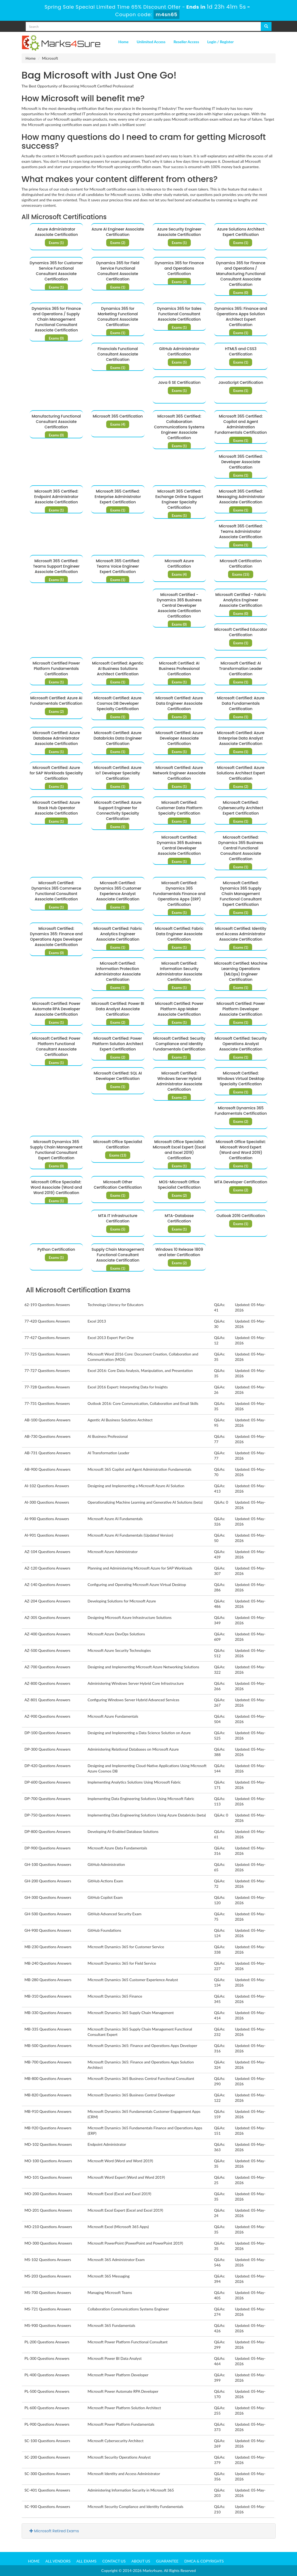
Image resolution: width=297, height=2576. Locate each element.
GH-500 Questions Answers (48, 1913)
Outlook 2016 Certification (240, 1215)
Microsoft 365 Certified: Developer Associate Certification (241, 462)
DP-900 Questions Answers (48, 1848)
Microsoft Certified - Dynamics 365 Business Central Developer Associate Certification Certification (179, 605)
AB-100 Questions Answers (48, 1420)
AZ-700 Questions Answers (48, 1667)
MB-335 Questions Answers (48, 2029)
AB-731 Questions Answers (48, 1452)
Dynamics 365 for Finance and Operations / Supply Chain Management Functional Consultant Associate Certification (56, 319)
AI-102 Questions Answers (47, 1485)
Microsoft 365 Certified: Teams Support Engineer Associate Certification (56, 566)
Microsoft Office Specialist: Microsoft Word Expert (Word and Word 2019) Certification (241, 1150)
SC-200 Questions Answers (47, 2457)
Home (123, 41)
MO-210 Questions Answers (48, 2226)
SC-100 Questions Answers (47, 2440)
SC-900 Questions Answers (47, 2506)
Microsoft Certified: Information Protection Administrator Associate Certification (118, 971)
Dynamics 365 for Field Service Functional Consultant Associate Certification (117, 271)
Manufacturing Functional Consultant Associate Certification (56, 421)
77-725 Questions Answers (47, 1354)
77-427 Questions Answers (47, 1337)
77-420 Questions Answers (47, 1321)
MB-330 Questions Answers (48, 2012)
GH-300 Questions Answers (48, 1897)
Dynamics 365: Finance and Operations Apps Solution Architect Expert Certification (240, 316)
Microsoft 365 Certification (118, 416)
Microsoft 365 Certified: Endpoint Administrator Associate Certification (56, 497)
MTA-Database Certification (179, 1218)
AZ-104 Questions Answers (48, 1551)
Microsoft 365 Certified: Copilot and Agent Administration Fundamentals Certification (241, 424)
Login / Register (220, 41)
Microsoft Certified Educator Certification (240, 632)
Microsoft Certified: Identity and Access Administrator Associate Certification (240, 934)
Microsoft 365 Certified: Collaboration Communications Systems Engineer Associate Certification (179, 426)
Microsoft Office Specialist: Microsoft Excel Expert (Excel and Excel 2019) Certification (179, 1150)
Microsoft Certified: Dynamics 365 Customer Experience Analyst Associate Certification (117, 891)
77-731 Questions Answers (47, 1403)
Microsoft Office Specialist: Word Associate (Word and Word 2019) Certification (56, 1187)
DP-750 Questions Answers (48, 1815)
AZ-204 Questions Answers (48, 1601)
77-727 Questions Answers (47, 1370)
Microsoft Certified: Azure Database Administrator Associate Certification (56, 738)
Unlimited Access (151, 41)
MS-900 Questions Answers (48, 2325)
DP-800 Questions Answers (48, 1831)
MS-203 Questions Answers (48, 2276)
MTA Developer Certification (240, 1182)
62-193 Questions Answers (47, 1304)
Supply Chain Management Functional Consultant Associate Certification (118, 1255)
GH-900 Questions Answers (48, 1930)
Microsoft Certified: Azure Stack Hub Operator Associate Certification (56, 808)
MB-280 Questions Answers (48, 1979)
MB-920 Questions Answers (48, 2128)
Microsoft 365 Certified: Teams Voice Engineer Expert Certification (118, 566)
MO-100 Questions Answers (48, 2160)
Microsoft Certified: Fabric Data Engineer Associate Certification (179, 934)
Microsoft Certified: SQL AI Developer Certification (118, 1075)
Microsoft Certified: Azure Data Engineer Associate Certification (179, 703)
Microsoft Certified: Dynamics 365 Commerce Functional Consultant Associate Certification (56, 891)
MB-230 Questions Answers (48, 1946)
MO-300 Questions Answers (48, 2243)
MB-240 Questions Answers (48, 1963)
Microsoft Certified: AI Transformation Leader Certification (240, 668)
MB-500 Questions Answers (48, 2045)
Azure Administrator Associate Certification (56, 231)
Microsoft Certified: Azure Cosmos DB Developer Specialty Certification (117, 703)
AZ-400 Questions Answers (48, 1634)
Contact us (114, 2561)
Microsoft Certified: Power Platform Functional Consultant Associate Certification (56, 1046)
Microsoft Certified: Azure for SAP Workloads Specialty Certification (56, 773)
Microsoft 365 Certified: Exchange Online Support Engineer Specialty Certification (179, 499)
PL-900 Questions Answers (47, 2424)
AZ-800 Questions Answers (48, 1683)
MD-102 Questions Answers (48, 2144)
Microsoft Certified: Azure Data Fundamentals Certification (240, 703)
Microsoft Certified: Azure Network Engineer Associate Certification (179, 773)
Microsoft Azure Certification (179, 563)
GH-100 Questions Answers (48, 1864)
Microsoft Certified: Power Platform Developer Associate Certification (240, 1009)
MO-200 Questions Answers (48, 2193)
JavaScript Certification (240, 382)
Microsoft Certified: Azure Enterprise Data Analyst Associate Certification (240, 738)
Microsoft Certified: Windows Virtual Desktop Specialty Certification (240, 1078)
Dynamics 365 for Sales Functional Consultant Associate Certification (179, 314)
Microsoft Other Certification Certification (118, 1184)
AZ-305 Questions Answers (48, 1617)
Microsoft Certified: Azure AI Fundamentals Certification (56, 700)
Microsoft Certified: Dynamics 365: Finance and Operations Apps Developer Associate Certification (56, 936)
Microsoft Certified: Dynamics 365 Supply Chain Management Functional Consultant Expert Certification (241, 893)
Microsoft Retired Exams (54, 2531)
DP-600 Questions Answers (48, 1782)
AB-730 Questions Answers (48, 1436)
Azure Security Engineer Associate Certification (179, 231)
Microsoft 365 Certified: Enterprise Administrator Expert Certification (118, 497)
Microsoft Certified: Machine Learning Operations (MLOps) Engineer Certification (240, 971)
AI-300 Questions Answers (47, 1502)
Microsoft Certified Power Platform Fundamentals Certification (56, 668)
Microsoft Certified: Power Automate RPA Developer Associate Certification (56, 1009)
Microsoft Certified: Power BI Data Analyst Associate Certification (117, 1009)
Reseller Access (186, 41)
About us (140, 2561)
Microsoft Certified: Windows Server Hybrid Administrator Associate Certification (179, 1081)
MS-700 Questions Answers (48, 2292)
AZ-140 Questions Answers (48, 1584)
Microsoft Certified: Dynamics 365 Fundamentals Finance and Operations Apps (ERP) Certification (179, 893)
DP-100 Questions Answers (48, 1732)
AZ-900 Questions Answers (48, 1716)
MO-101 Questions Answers (48, 2177)
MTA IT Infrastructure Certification (117, 1218)
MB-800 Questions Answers (48, 2078)
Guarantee (167, 2561)
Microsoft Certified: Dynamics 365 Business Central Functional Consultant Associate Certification (240, 848)
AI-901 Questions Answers (47, 1535)
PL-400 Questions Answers (47, 2374)
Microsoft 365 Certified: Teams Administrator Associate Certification (241, 531)
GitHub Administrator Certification (179, 351)
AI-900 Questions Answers (47, 1518)
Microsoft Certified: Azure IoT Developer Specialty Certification (117, 773)
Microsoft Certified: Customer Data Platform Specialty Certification (179, 808)
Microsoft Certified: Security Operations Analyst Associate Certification (241, 1044)
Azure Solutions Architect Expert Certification (240, 231)
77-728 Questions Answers (47, 1387)
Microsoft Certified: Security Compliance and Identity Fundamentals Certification (179, 1044)
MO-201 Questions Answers (48, 2210)
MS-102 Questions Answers (48, 2259)
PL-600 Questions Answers (47, 2407)
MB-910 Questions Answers (48, 2111)
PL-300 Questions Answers (47, 2358)
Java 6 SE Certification (179, 382)
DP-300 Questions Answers (48, 1749)
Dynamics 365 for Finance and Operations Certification (179, 268)
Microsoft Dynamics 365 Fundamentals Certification (241, 1110)
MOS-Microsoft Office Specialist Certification (179, 1184)
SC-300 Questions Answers (47, 2473)
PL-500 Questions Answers (47, 2391)
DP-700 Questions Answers (48, 1798)
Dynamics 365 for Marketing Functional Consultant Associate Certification (117, 316)
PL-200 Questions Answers (47, 2342)
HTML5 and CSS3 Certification (240, 351)
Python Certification (56, 1249)
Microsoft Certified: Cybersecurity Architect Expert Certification (240, 808)
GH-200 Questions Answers (48, 1881)
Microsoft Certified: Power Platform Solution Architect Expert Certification (117, 1044)
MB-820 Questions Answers (48, 2095)
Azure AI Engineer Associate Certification (118, 231)
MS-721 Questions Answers (48, 2309)
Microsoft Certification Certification (241, 563)
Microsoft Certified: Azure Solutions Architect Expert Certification (240, 773)
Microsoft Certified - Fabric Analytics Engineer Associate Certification (240, 600)
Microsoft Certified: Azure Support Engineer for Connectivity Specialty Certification (117, 810)
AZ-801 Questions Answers (48, 1699)
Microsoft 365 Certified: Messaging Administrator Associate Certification (241, 497)
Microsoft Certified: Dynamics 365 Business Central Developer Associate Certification (179, 845)
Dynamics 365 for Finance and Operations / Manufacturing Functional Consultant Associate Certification (240, 273)
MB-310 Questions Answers (48, 1996)
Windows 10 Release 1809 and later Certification (179, 1252)
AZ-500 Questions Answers (48, 1650)
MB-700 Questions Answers (48, 2062)
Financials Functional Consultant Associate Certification (117, 354)
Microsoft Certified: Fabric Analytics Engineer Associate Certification (118, 934)
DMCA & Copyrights (204, 2561)
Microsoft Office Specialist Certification (117, 1144)
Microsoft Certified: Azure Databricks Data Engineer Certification (118, 738)
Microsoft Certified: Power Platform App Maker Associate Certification (179, 1009)
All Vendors (58, 2561)
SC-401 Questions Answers (47, 2490)
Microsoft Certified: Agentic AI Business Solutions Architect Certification (118, 668)
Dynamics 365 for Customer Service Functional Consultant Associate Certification (56, 271)
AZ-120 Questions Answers (48, 1568)
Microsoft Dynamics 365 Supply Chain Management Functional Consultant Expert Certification (56, 1150)
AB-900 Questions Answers (48, 1469)
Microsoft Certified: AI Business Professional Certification (179, 668)
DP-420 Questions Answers (48, 1765)
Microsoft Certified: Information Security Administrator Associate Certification (179, 971)
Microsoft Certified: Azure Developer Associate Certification (179, 738)
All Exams (86, 2561)
